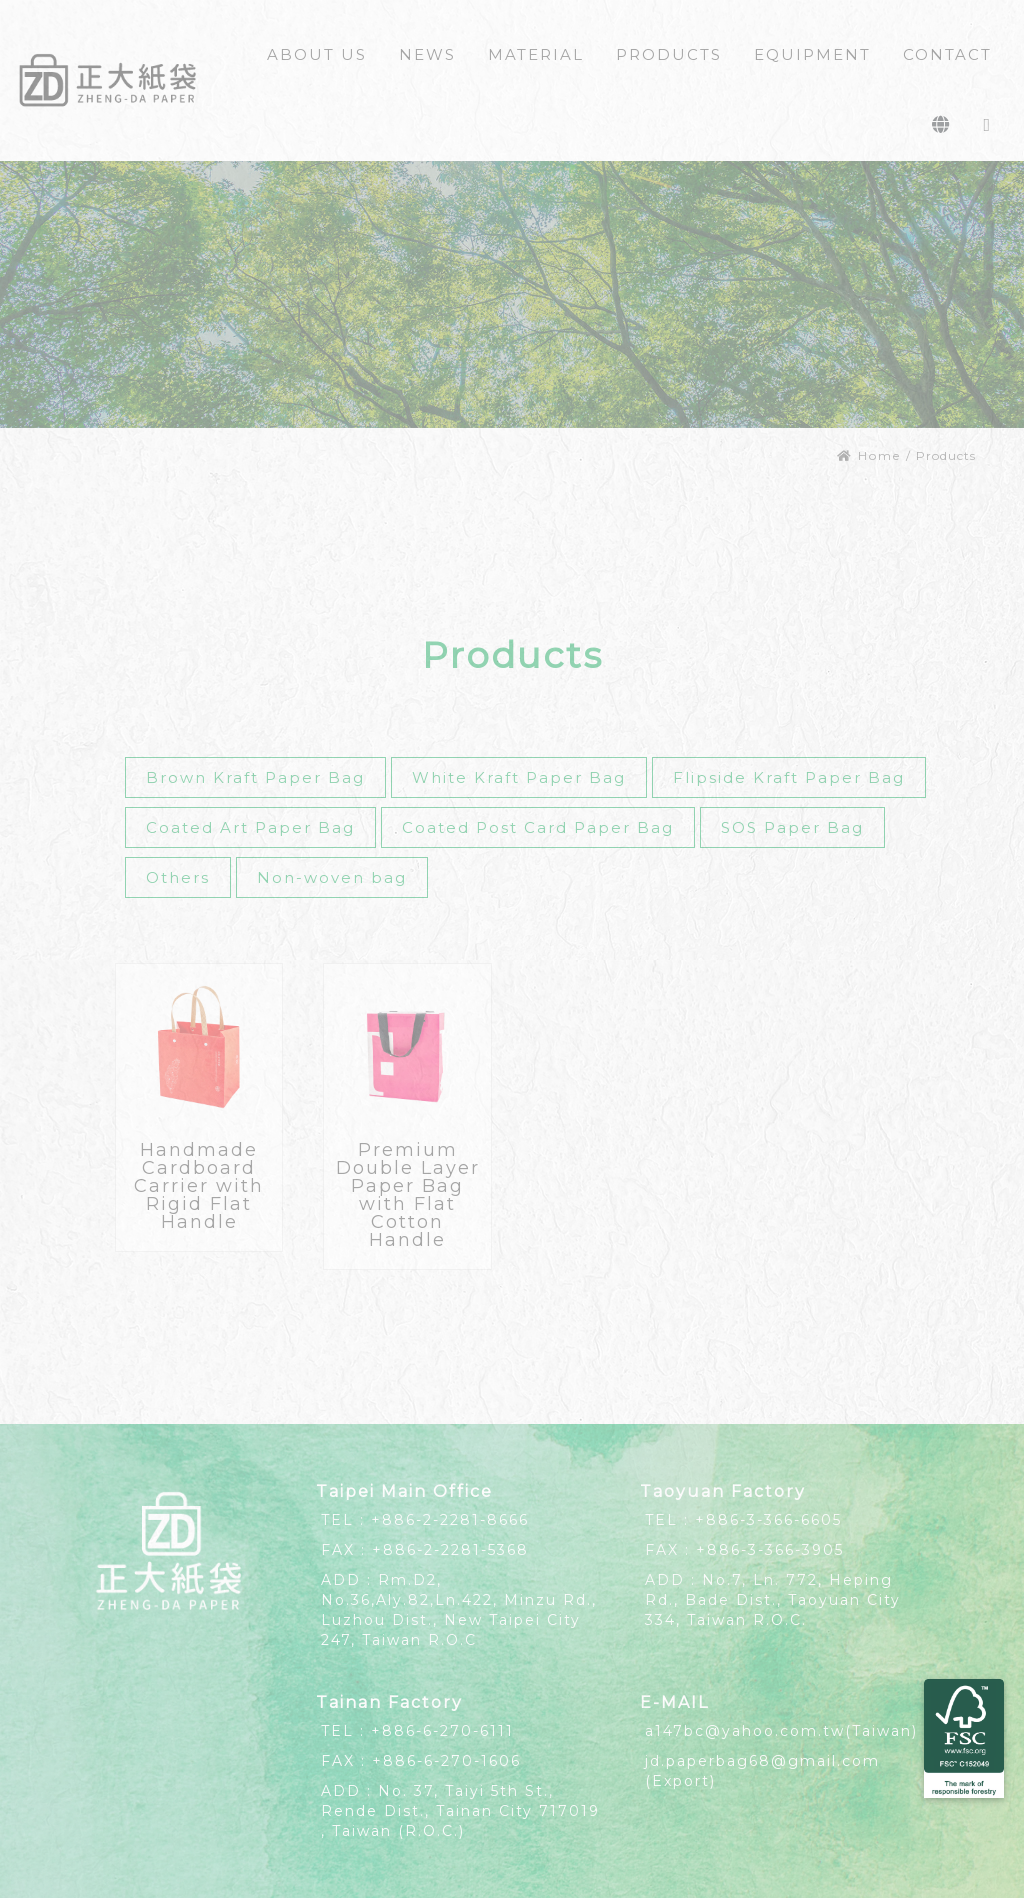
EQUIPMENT (812, 54)
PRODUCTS (669, 54)
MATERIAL (536, 54)
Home (869, 455)
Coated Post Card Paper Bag (538, 827)
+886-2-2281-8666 (450, 1520)
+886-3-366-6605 (768, 1520)
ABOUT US (317, 54)
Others (178, 877)
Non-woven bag (332, 877)
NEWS (427, 54)
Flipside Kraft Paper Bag (789, 777)
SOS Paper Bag (792, 827)
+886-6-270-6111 (442, 1731)
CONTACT (947, 54)
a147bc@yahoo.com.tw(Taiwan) (781, 1731)
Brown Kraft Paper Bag (255, 777)
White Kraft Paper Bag (519, 777)
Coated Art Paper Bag (250, 827)
